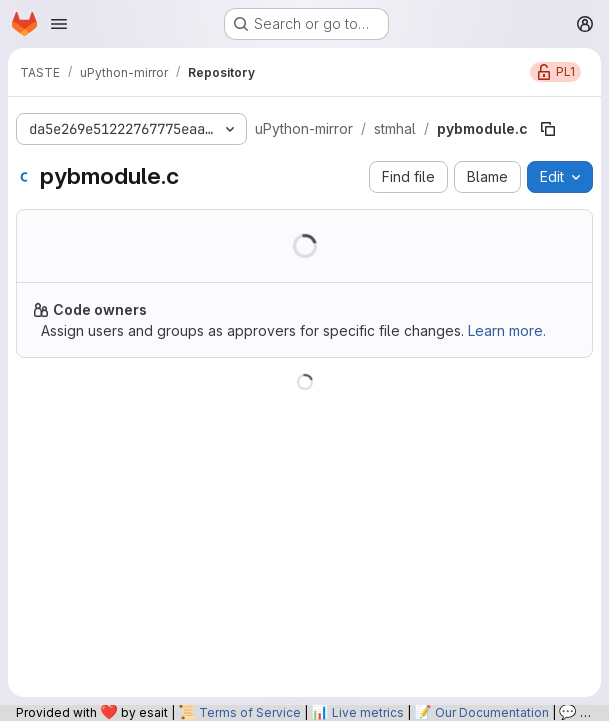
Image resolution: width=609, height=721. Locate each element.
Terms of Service (250, 712)
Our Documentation (492, 712)
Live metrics (368, 712)
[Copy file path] (548, 129)
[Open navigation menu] (59, 24)
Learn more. (507, 330)
